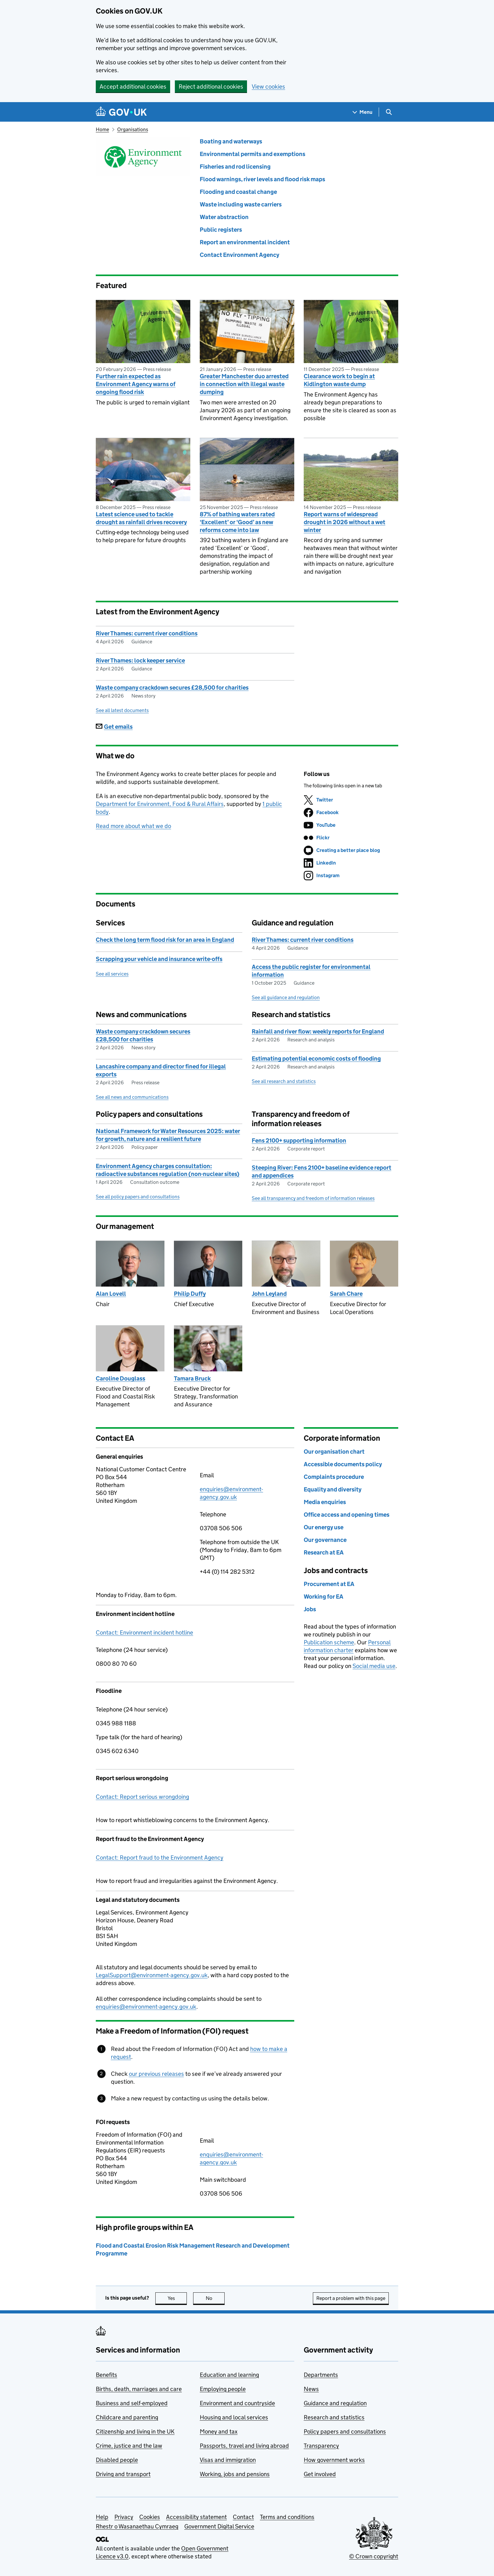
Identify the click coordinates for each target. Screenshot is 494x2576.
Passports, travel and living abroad (244, 2445)
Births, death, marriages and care (139, 2389)
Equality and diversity (332, 1489)
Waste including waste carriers (241, 204)
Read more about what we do (133, 826)
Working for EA (323, 1596)
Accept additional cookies (133, 86)
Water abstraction (224, 217)
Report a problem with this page (350, 2298)
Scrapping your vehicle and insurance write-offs (159, 959)
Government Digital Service (219, 2526)
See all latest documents (122, 710)
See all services (112, 974)
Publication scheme (329, 1642)
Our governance (325, 1539)
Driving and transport (123, 2474)
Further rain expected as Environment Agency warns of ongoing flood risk (135, 384)
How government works (334, 2459)
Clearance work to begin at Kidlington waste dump (339, 380)
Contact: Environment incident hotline (144, 1632)
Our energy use (323, 1527)
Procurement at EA (329, 1584)
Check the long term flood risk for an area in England (165, 939)
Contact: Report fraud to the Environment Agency (159, 1857)
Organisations (132, 129)
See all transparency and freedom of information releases (313, 1198)
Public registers (221, 229)
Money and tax (219, 2431)
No (215, 2298)
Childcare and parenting (127, 2417)
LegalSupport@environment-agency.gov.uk (152, 1975)
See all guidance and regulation (286, 997)
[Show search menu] (388, 112)
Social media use (374, 1666)
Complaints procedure (334, 1476)
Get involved (320, 2474)
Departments (321, 2374)
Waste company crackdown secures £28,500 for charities (172, 687)
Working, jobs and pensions (235, 2474)
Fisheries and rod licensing (235, 166)
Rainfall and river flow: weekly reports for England (318, 1031)
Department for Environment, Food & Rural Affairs (160, 804)
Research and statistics (334, 2417)
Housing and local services (234, 2417)
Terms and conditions (287, 2517)
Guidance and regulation (335, 2403)
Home (102, 129)
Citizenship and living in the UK (135, 2431)
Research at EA (324, 1552)
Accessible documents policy (343, 1464)
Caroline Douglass (120, 1378)
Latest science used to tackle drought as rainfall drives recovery (141, 518)
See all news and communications (132, 1097)
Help (102, 2517)
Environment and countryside (237, 2403)
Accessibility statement (196, 2517)
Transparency (321, 2445)
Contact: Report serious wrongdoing (142, 1796)
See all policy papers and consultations (138, 1197)
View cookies (268, 87)
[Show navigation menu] (362, 112)
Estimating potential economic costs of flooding (316, 1058)
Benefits (106, 2374)
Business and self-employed (132, 2403)
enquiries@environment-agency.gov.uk (146, 2006)
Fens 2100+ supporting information (299, 1140)
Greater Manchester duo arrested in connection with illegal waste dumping (244, 384)
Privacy (123, 2517)
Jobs (310, 1609)
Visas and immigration (228, 2459)
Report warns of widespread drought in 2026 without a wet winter (344, 522)
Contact (243, 2517)
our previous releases (156, 2073)
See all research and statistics (284, 1081)
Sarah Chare (346, 1293)
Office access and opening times (346, 1514)
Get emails (114, 726)
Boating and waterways (231, 141)
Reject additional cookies (211, 86)
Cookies (149, 2517)
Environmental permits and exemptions (252, 154)
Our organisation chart (334, 1451)
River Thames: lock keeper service (140, 660)
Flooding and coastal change (238, 191)
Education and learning (229, 2374)
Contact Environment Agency (239, 254)
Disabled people (117, 2459)
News (311, 2389)
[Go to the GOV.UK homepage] (121, 112)
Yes (177, 2298)
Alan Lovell (111, 1293)
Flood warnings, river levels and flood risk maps (262, 179)
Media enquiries (325, 1502)
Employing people (223, 2389)
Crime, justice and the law (129, 2445)
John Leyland (269, 1293)
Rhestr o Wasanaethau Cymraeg (137, 2526)
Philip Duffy (190, 1293)
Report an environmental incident (245, 242)
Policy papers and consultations (345, 2431)
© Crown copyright (373, 2556)
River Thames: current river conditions (147, 633)
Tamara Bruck (192, 1378)
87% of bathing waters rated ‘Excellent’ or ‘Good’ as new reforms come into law (237, 522)
